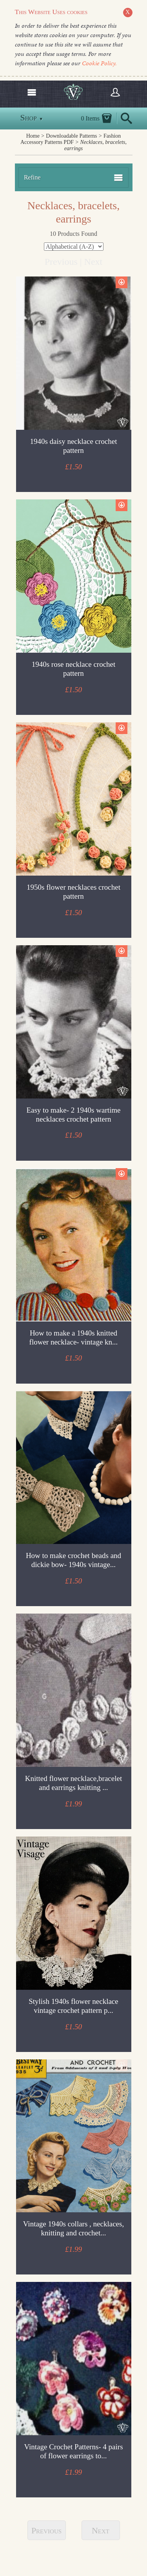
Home (33, 136)
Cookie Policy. (99, 63)
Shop (32, 117)
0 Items (90, 118)
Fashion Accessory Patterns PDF (70, 139)
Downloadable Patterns (71, 136)
